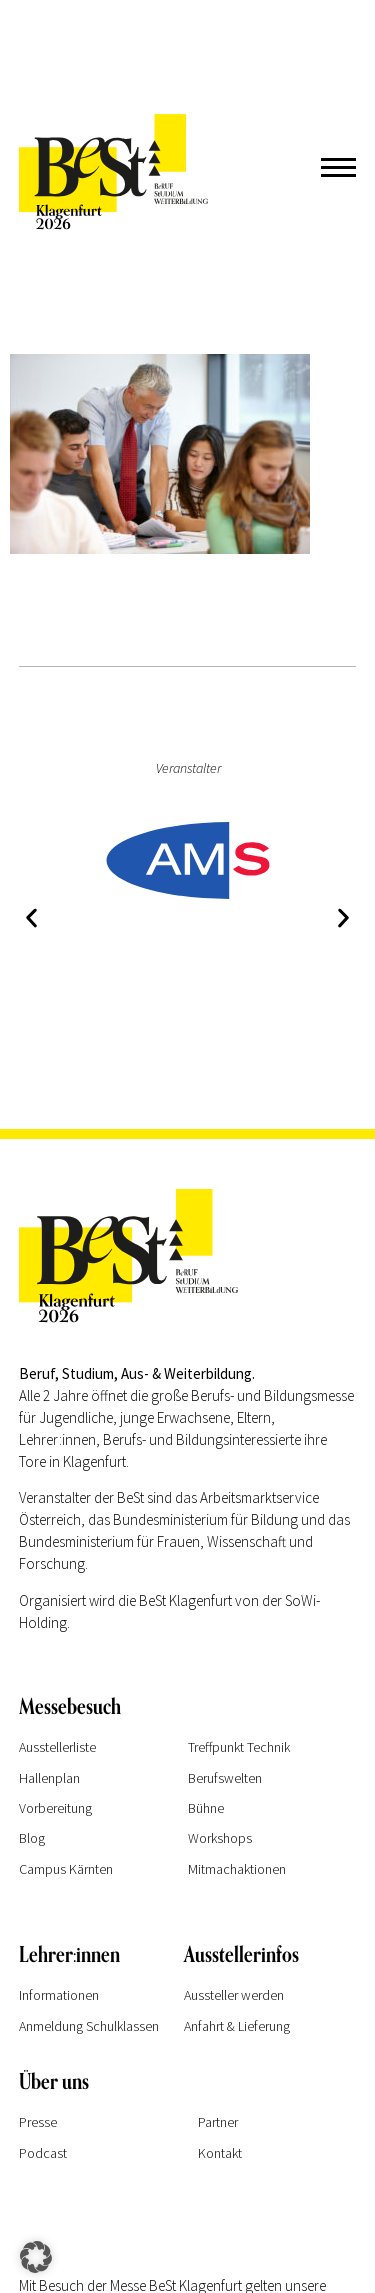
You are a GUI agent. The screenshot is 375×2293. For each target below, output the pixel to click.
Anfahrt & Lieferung (237, 2026)
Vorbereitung (55, 1808)
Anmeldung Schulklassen (89, 2026)
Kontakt (220, 2153)
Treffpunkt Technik (239, 1747)
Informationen (59, 1995)
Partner (218, 2122)
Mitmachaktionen (237, 1869)
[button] (31, 917)
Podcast (43, 2153)
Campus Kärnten (66, 1869)
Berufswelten (225, 1778)
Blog (32, 1838)
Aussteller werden (234, 1995)
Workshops (220, 1838)
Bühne (206, 1808)
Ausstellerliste (57, 1747)
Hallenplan (49, 1778)
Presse (38, 2122)
